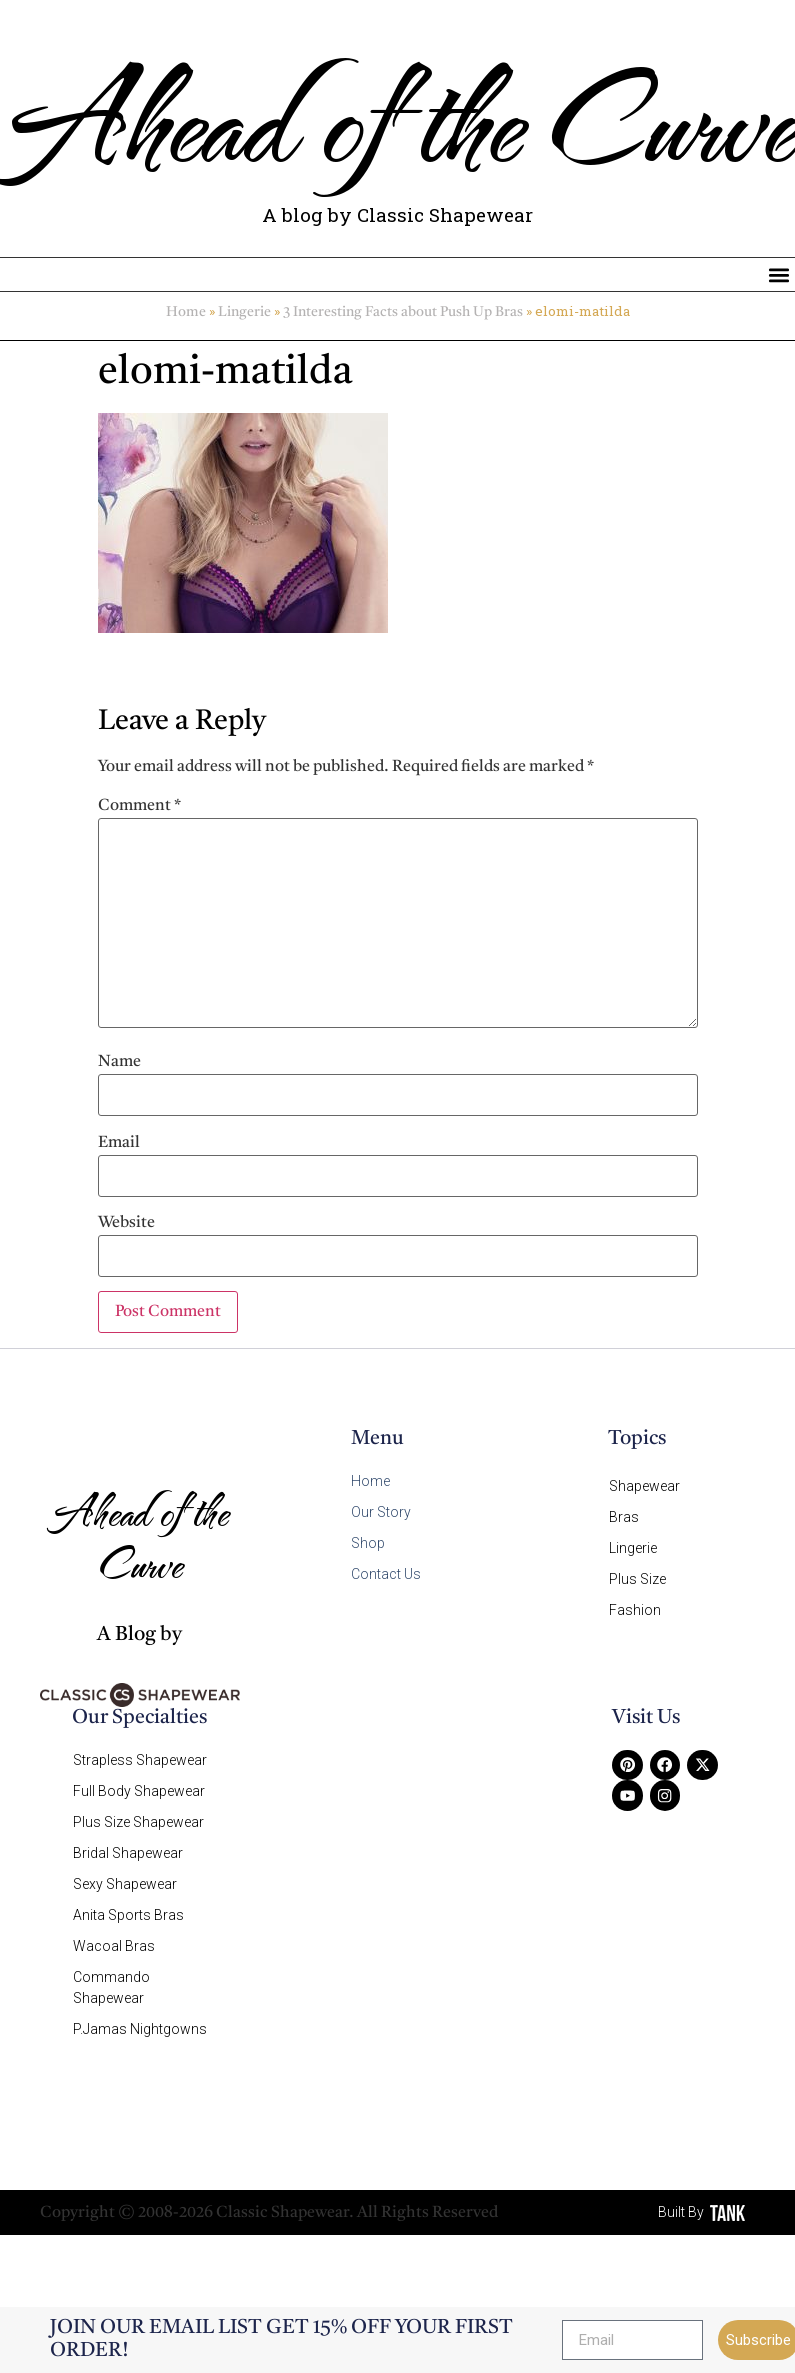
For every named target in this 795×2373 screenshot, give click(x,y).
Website (126, 1224)
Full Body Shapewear (139, 1789)
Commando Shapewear (111, 1973)
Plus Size (637, 1573)
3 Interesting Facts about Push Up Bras (403, 314)
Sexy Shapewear (125, 1876)
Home (186, 314)
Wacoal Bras (114, 1934)
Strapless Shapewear (140, 1760)
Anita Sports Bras (128, 1905)
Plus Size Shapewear (138, 1818)
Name (119, 1063)
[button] (778, 275)
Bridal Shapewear (128, 1847)
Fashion (635, 1602)
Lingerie (244, 314)
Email (119, 1144)
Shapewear (644, 1486)
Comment (139, 807)
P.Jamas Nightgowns (140, 2013)
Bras (624, 1515)
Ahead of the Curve (397, 117)
